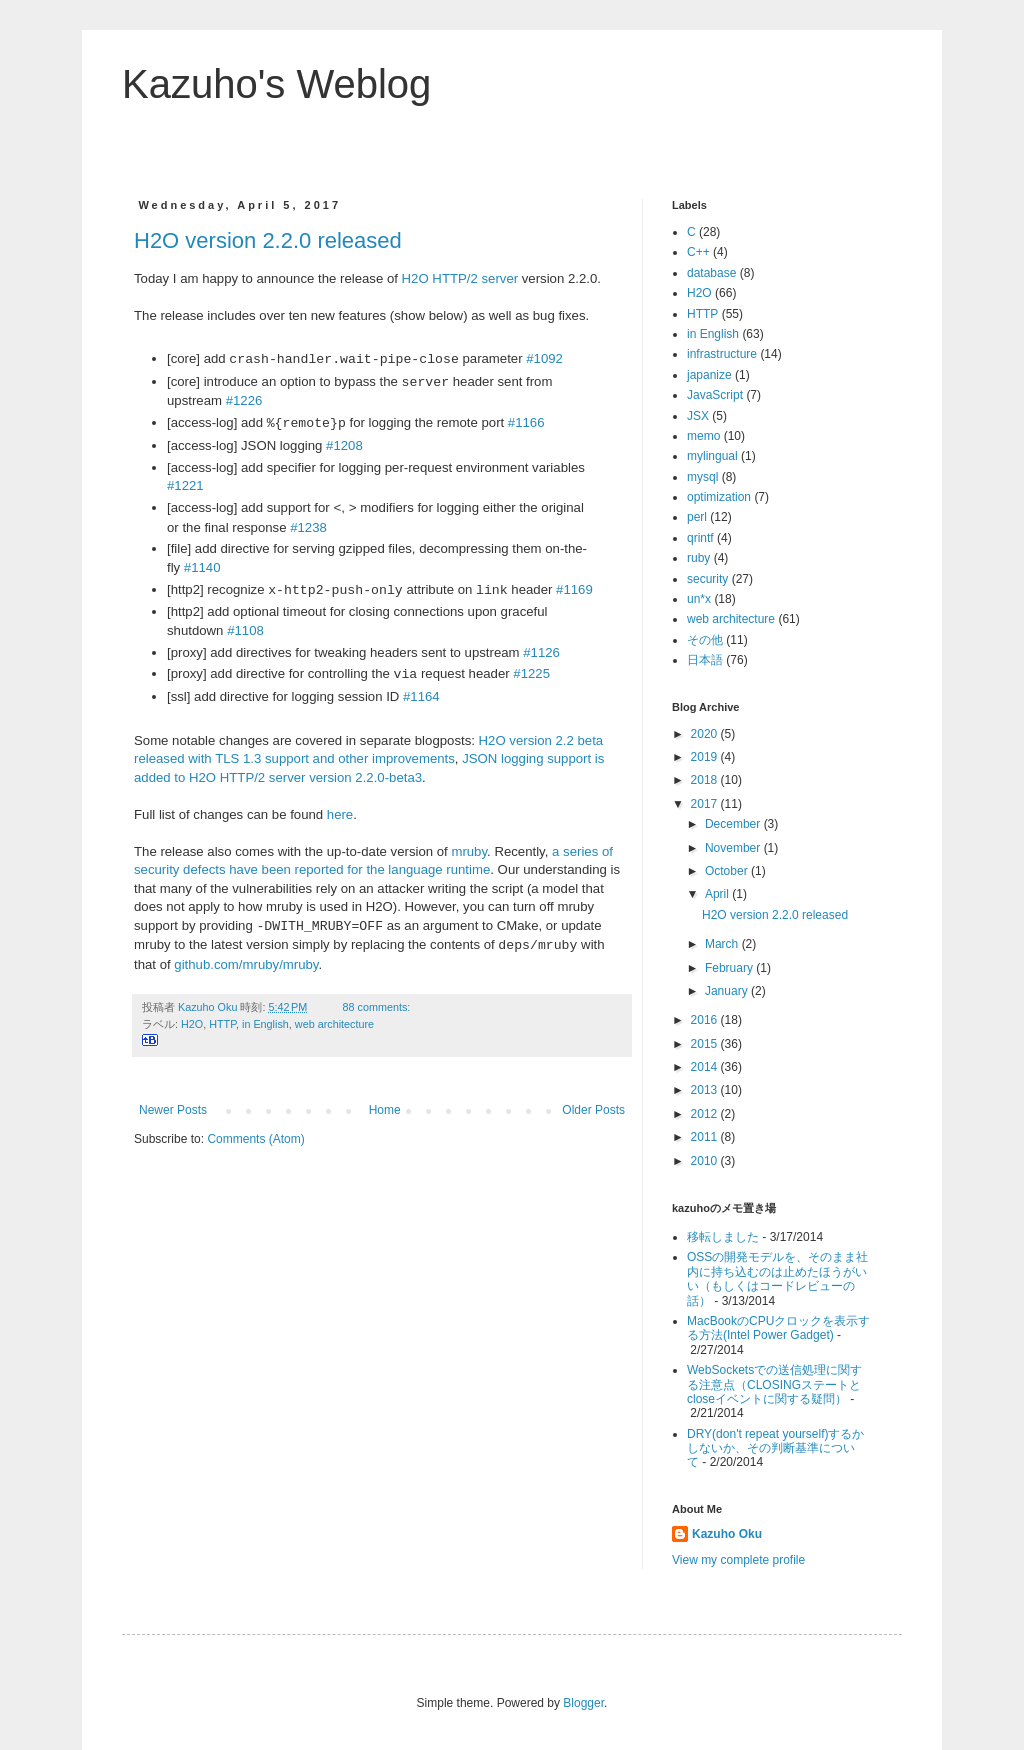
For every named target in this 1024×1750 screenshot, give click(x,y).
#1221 (185, 485)
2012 (706, 1114)
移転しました (723, 1237)
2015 (706, 1044)
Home (385, 1110)
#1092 (544, 359)
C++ (698, 252)
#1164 (421, 696)
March (723, 944)
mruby (469, 851)
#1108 (245, 630)
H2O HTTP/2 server (460, 278)
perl (697, 517)
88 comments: (378, 1007)
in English (265, 1024)
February (730, 968)
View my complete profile (738, 1560)
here (340, 814)
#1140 (202, 567)
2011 (706, 1137)
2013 (706, 1090)
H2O (192, 1024)
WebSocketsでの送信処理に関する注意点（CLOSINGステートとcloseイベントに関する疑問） (774, 1384)
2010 (706, 1161)
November (734, 848)
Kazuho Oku (727, 1534)
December (734, 824)
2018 (706, 780)
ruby (698, 558)
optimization (719, 497)
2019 (706, 757)
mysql (702, 477)
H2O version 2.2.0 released (268, 240)
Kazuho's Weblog (276, 84)
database (711, 273)
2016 (706, 1020)
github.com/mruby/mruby (246, 964)
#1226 (244, 400)
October (728, 871)
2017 (706, 804)
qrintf (700, 538)
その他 (705, 640)
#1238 (308, 527)
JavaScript (715, 395)
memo (703, 436)
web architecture (334, 1024)
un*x (699, 599)
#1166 (526, 423)
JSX (698, 416)
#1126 (541, 652)
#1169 (574, 590)
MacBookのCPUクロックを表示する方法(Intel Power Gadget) (778, 1328)
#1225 (531, 674)
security (707, 579)
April (718, 894)
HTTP (222, 1024)
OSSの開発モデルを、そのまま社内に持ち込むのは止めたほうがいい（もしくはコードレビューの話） (777, 1278)
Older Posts (593, 1110)
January (728, 991)
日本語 (705, 660)
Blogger (583, 1703)
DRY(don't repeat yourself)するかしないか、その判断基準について (775, 1448)
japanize (709, 375)
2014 (706, 1067)
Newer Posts (173, 1110)
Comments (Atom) (255, 1139)
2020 (706, 734)
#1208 (344, 445)
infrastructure (722, 354)
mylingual (712, 456)
